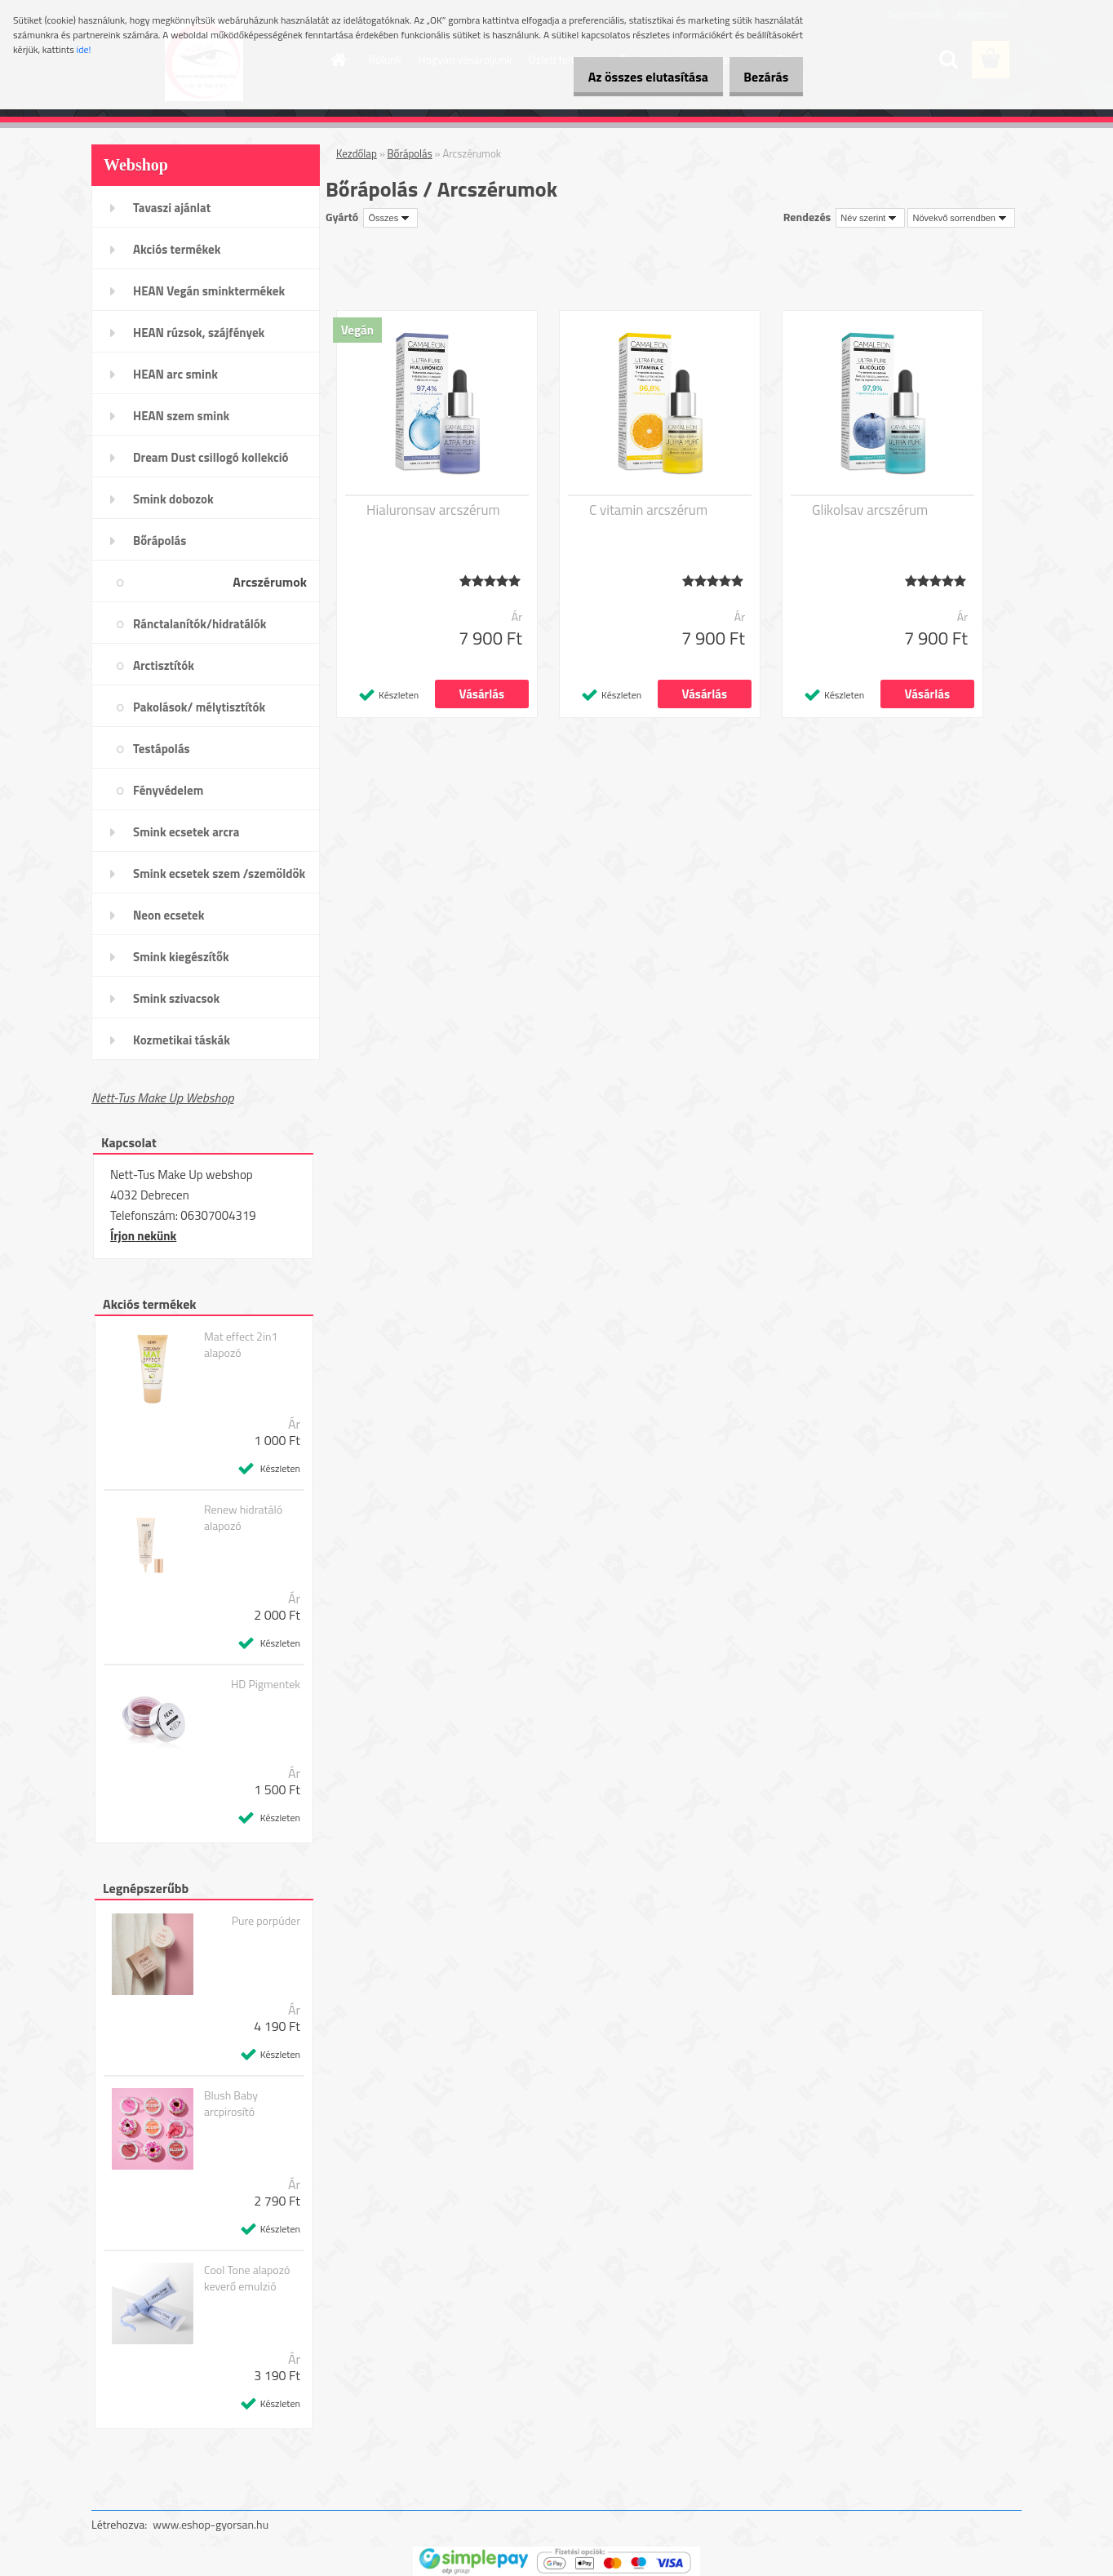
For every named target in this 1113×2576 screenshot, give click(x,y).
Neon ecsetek (168, 915)
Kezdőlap (356, 153)
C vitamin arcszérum (648, 510)
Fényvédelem (168, 790)
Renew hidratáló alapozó (243, 1517)
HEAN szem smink (181, 415)
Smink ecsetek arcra (186, 831)
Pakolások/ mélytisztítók (199, 707)
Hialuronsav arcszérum (433, 510)
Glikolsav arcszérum (870, 510)
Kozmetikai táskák (181, 1040)
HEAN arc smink (175, 374)
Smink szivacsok (176, 998)
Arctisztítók (163, 665)
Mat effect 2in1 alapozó (240, 1344)
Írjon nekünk (143, 1235)
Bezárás (760, 76)
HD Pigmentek (265, 1684)
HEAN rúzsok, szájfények (198, 332)
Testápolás (161, 748)
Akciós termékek (176, 249)
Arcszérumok (270, 582)
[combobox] (870, 218)
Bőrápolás (159, 540)
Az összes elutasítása (630, 76)
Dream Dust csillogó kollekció (211, 457)
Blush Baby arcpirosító (231, 2103)
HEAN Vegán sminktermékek (209, 291)
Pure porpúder (266, 1921)
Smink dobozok (173, 499)
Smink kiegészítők (181, 956)
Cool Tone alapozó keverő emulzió (247, 2278)
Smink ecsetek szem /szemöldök (219, 873)
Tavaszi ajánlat (172, 207)
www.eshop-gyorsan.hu (210, 2524)
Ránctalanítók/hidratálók (200, 623)
